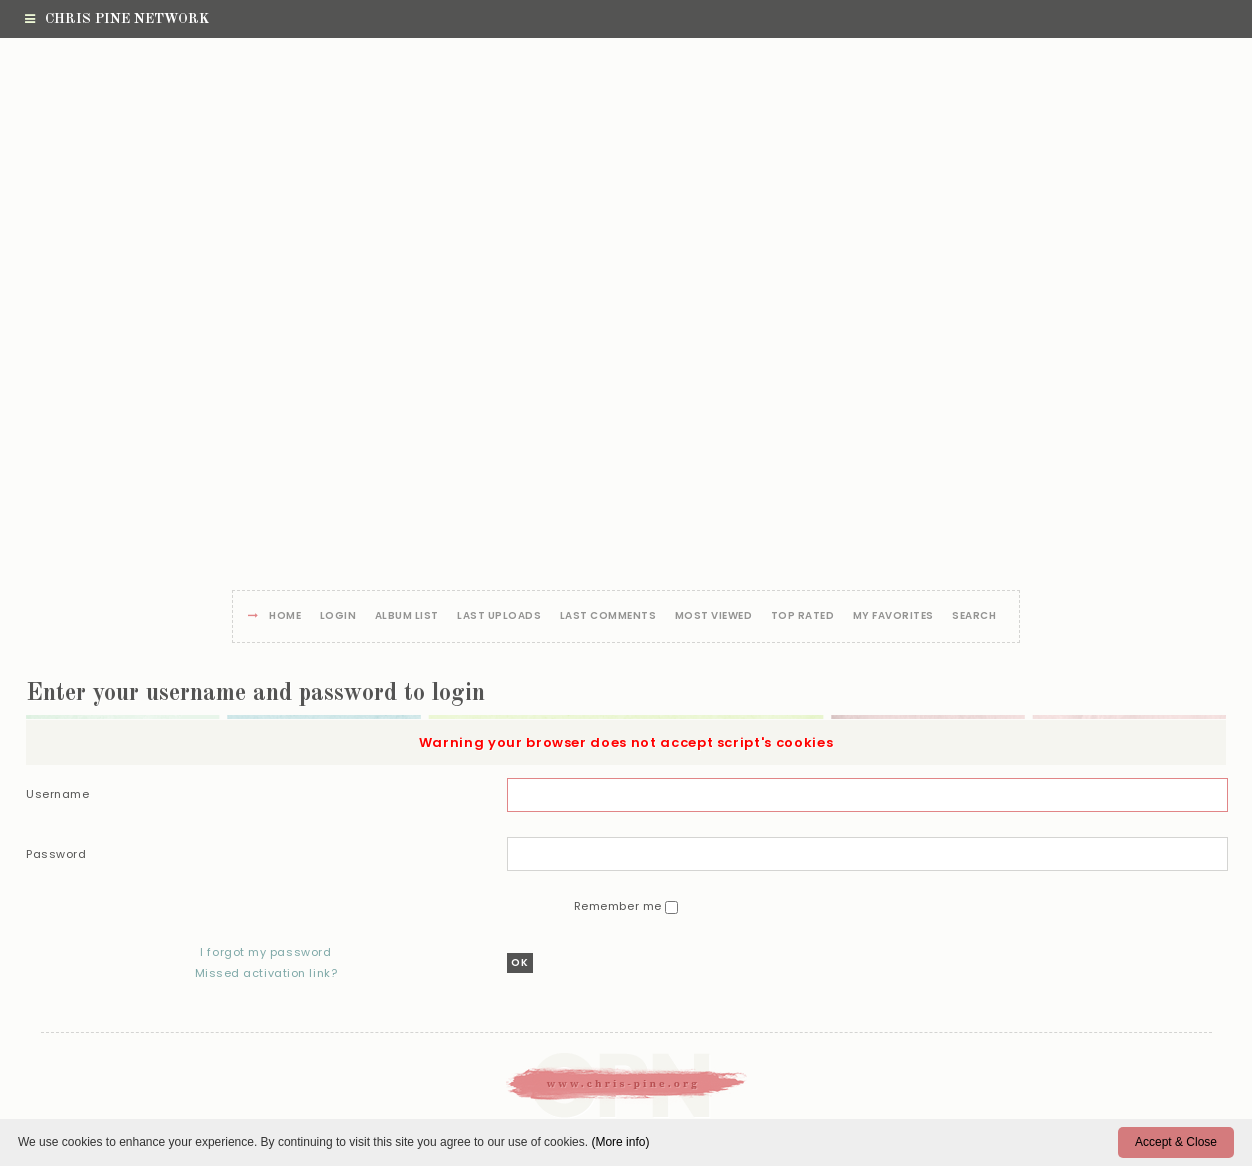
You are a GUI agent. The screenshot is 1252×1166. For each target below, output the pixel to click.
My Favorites (893, 616)
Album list (407, 616)
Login (338, 616)
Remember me (620, 906)
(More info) (620, 1142)
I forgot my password (265, 952)
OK (520, 962)
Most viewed (714, 616)
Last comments (608, 616)
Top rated (803, 616)
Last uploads (499, 616)
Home (285, 616)
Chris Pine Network (117, 19)
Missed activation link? (265, 973)
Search (974, 616)
